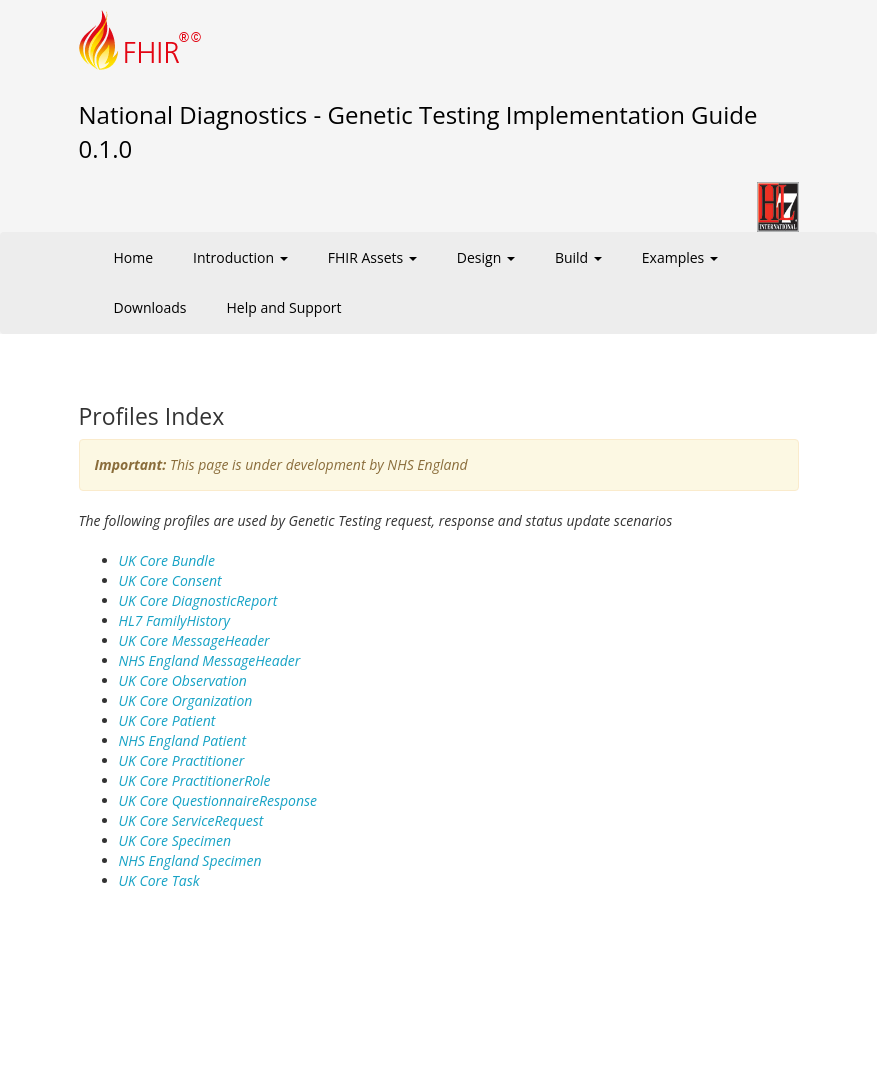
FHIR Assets (372, 257)
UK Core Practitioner (182, 760)
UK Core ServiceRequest (191, 820)
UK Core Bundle (167, 560)
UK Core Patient (167, 720)
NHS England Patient (183, 740)
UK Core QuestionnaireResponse (218, 800)
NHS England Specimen (190, 860)
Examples (680, 257)
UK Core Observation (183, 680)
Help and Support (284, 307)
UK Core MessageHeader (194, 640)
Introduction (240, 257)
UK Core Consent (170, 580)
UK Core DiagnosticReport (198, 600)
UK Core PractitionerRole (195, 780)
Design (486, 257)
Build (578, 257)
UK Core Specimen (175, 840)
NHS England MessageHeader (210, 660)
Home (134, 257)
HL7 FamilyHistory (174, 620)
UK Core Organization (186, 700)
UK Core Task (159, 880)
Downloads (150, 307)
